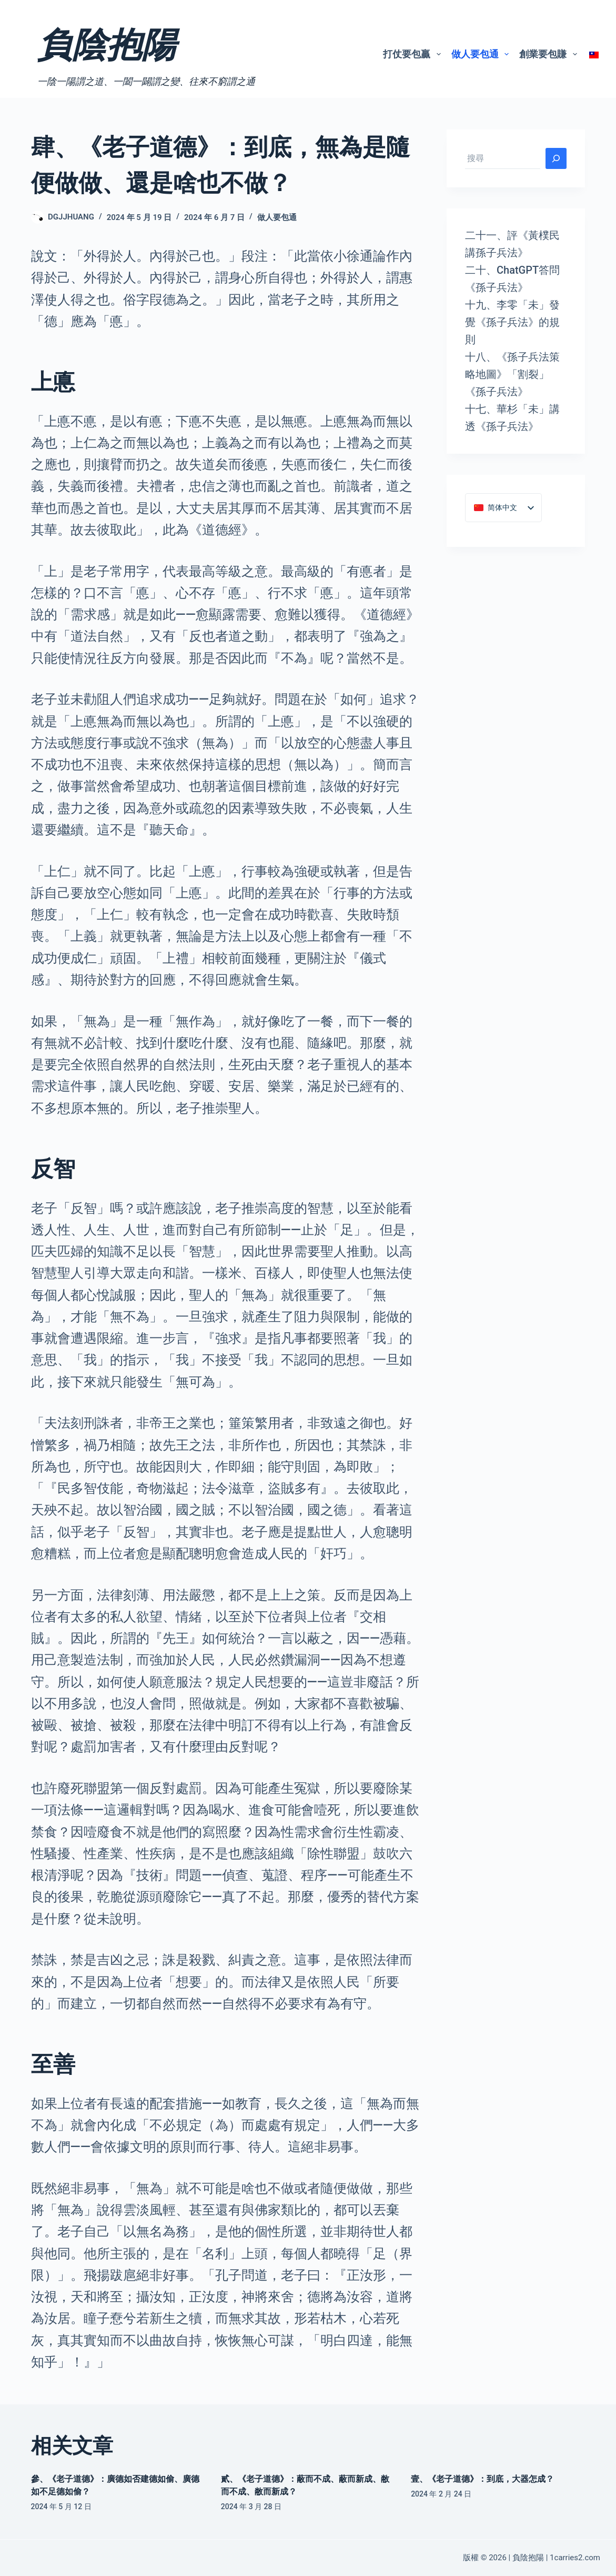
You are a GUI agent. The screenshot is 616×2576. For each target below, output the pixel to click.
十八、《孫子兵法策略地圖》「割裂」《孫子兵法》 (512, 374)
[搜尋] (556, 158)
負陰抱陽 (106, 45)
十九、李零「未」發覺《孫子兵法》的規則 (512, 322)
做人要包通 (482, 54)
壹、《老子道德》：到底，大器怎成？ (482, 2479)
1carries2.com (575, 2557)
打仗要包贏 (414, 54)
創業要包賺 (550, 54)
